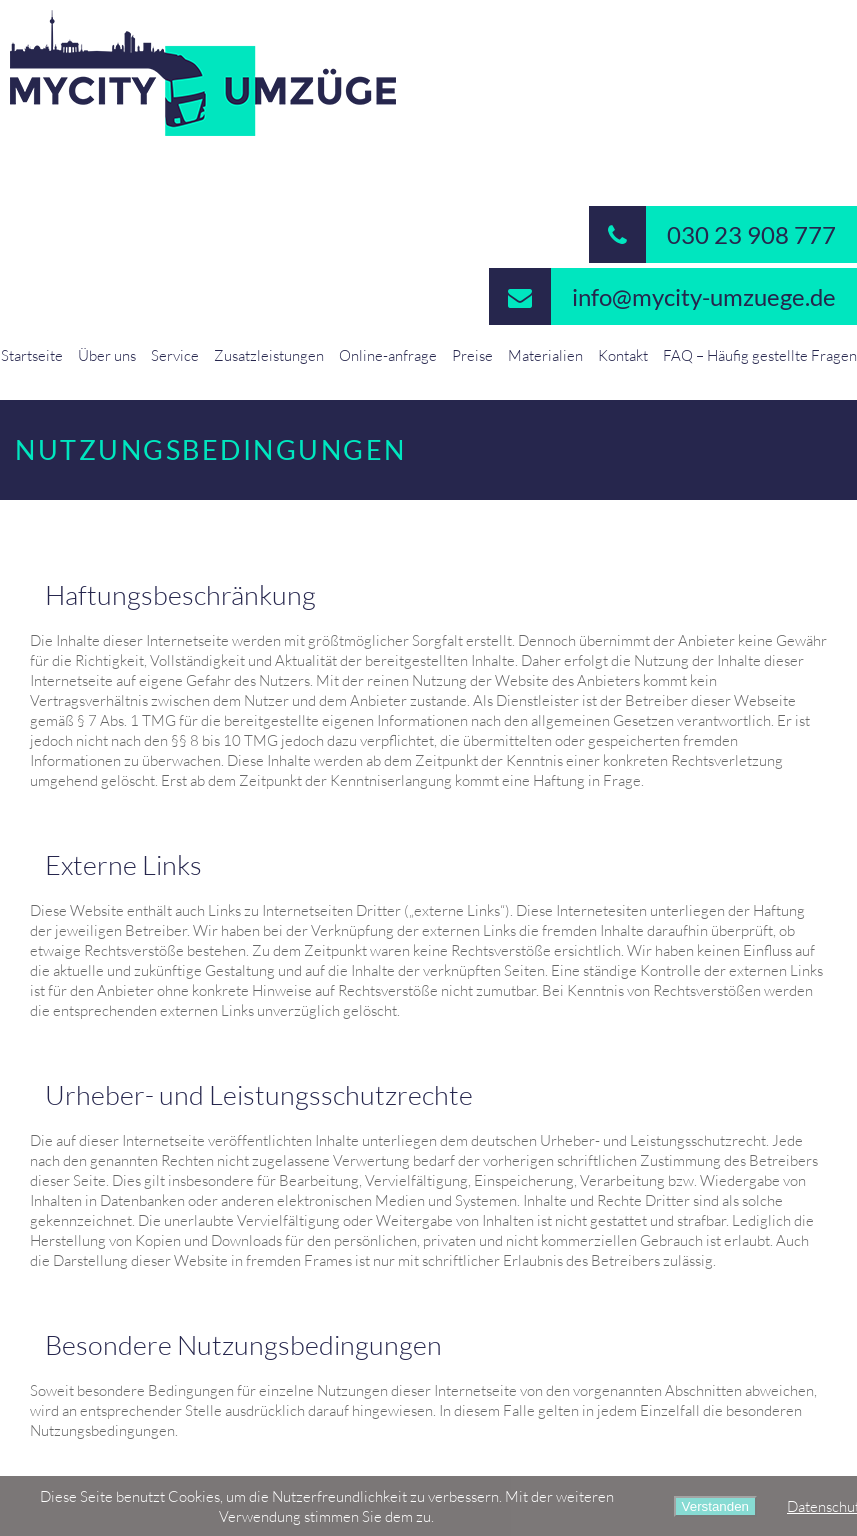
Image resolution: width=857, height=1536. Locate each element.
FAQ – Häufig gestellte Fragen (760, 355)
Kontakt (623, 355)
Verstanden (715, 1506)
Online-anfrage (388, 355)
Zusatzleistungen (269, 355)
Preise (472, 355)
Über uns (107, 355)
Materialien (545, 355)
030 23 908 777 (712, 234)
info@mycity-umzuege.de (662, 296)
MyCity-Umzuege (428, 73)
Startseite (32, 355)
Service (175, 355)
